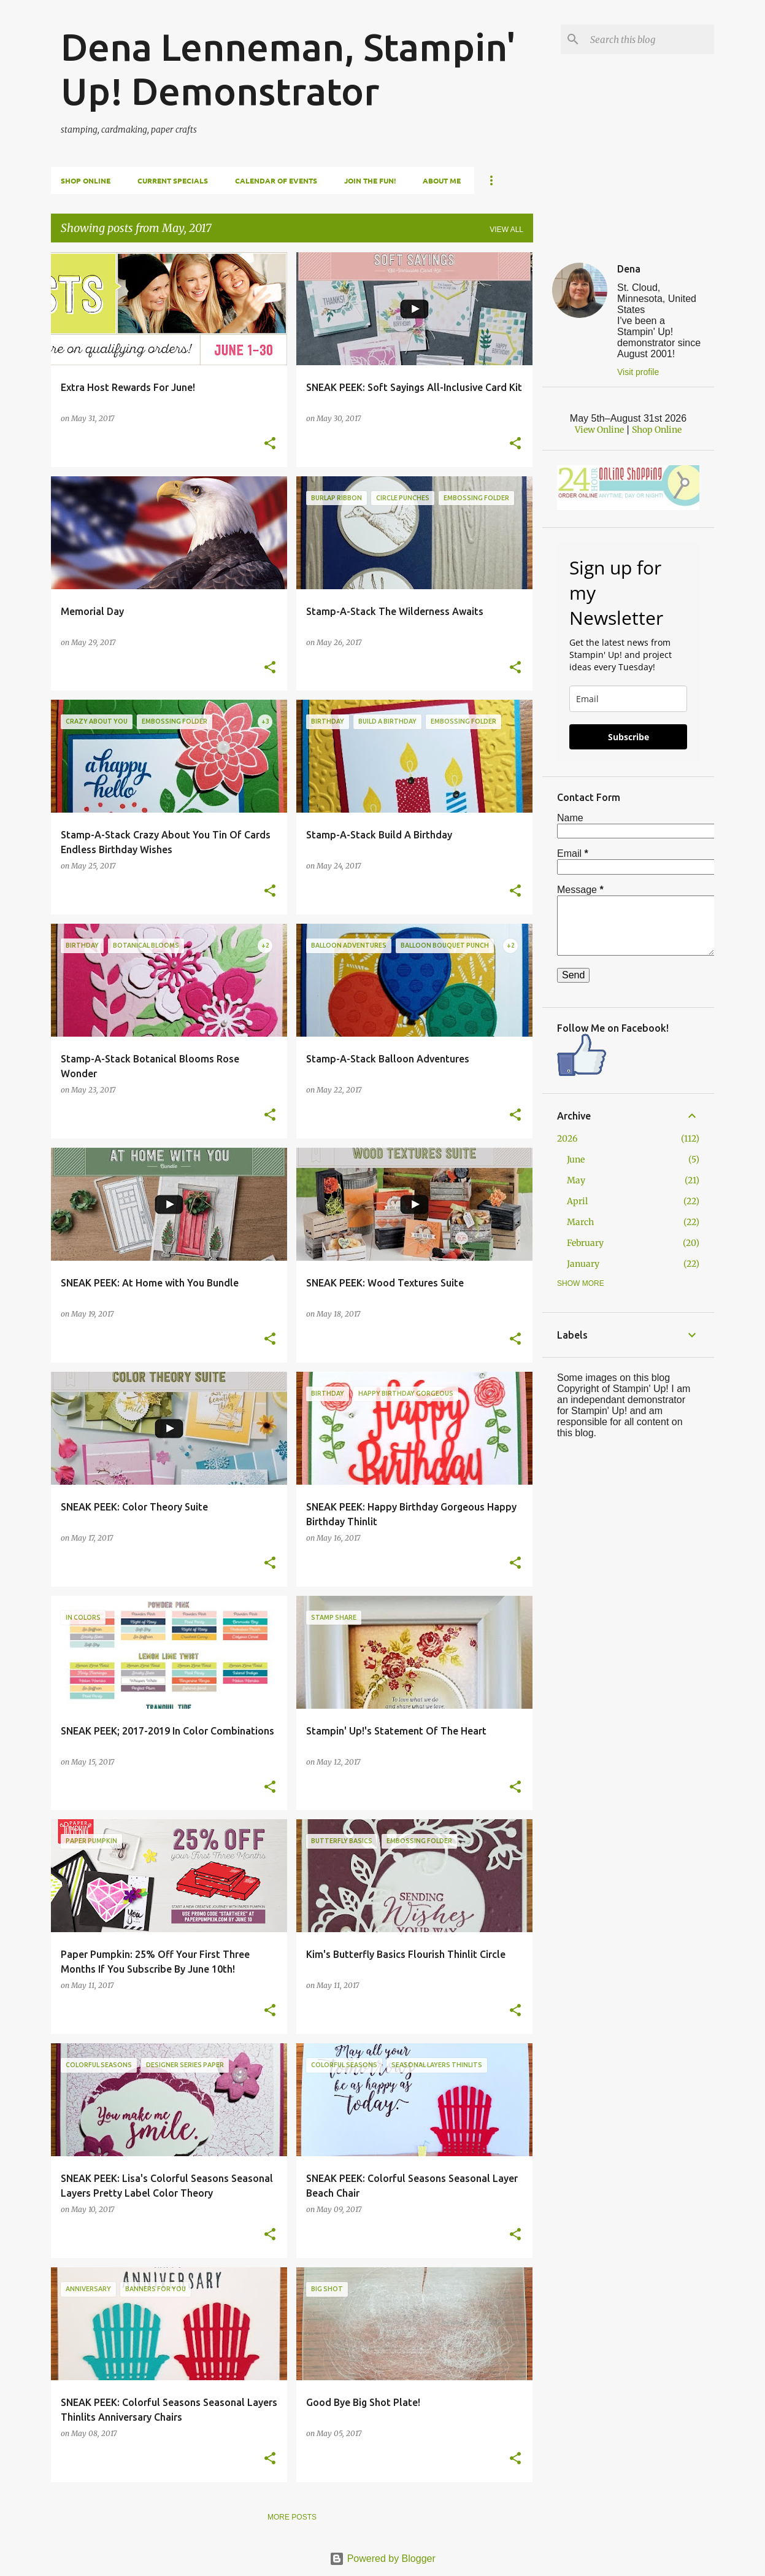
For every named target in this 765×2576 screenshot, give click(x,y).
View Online (599, 429)
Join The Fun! (370, 180)
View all (506, 229)
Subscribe (628, 737)
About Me (442, 180)
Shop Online (85, 180)
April (577, 1201)
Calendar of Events (276, 180)
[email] (628, 699)
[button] (270, 444)
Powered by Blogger (382, 2558)
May (576, 1180)
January (583, 1263)
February (585, 1242)
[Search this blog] (649, 39)
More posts (292, 2517)
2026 (567, 1138)
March (580, 1222)
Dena (628, 268)
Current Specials (172, 180)
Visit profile (638, 372)
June (576, 1159)
